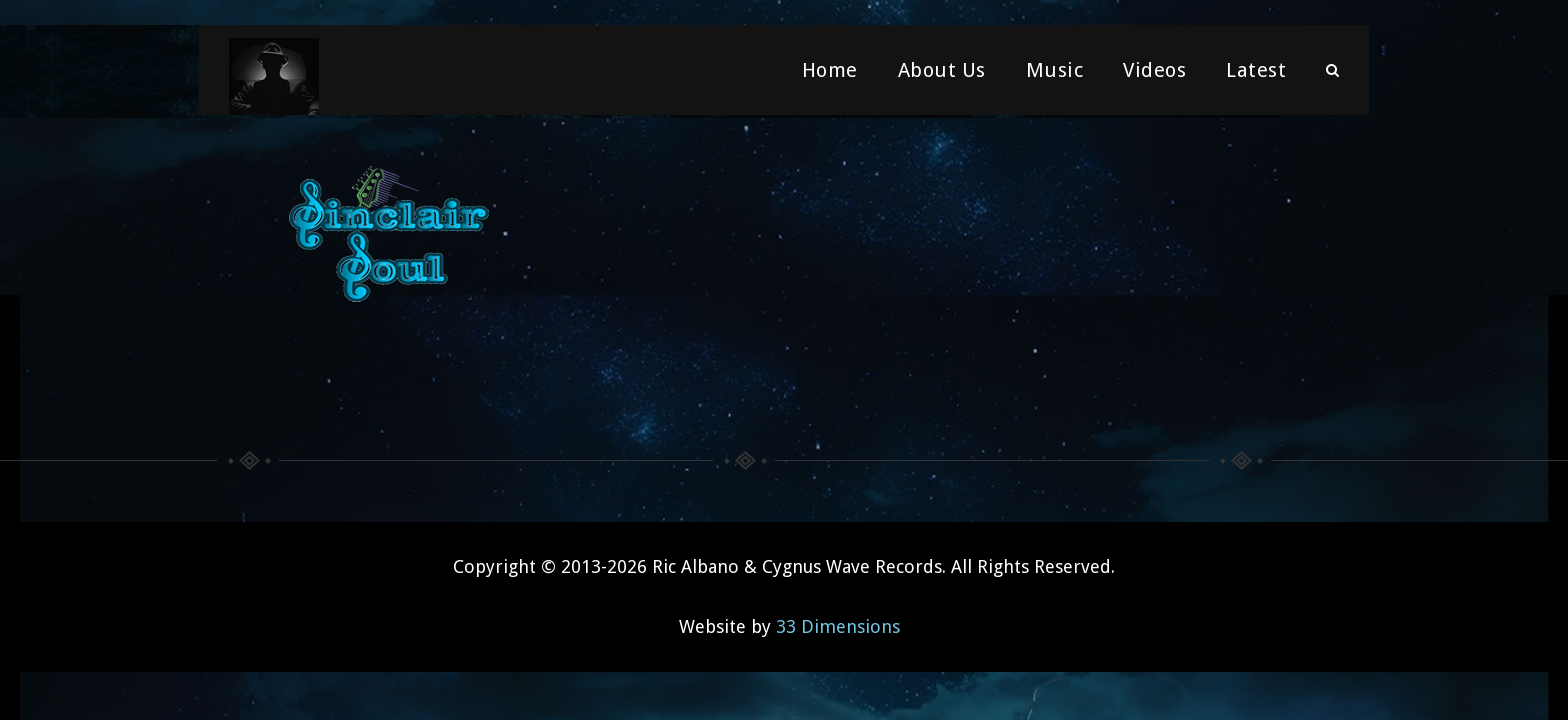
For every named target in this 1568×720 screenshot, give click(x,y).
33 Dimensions (838, 623)
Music (1055, 75)
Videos (1154, 75)
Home (830, 75)
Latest (1256, 75)
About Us (942, 75)
